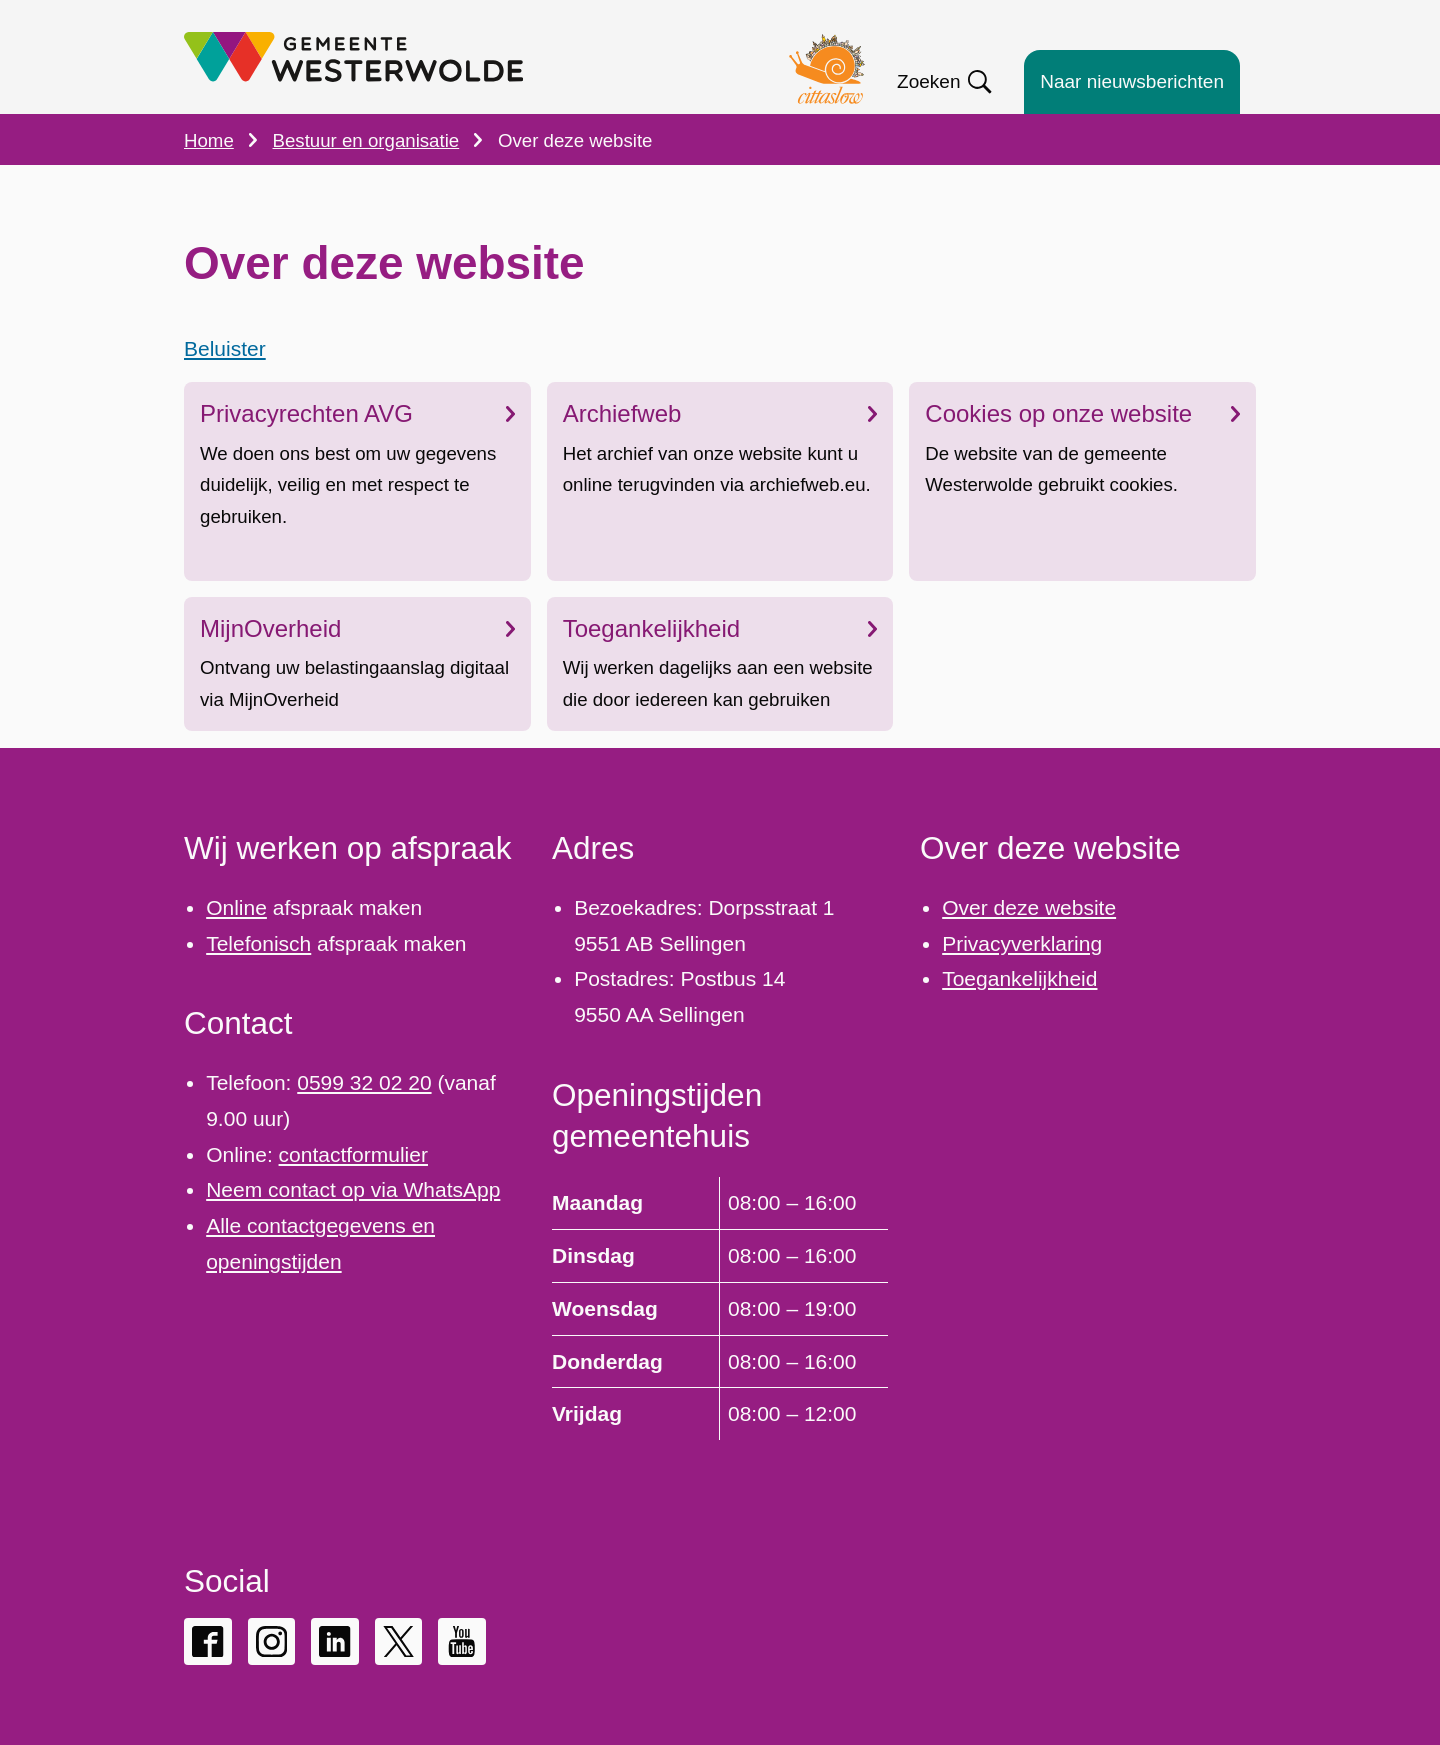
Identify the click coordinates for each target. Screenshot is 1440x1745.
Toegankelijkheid (720, 628)
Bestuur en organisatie (366, 140)
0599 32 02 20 (364, 1082)
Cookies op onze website (1082, 414)
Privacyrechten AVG (357, 414)
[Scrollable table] (720, 1308)
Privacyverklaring (1022, 943)
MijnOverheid (357, 628)
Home (209, 140)
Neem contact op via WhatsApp (353, 1189)
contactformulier (353, 1154)
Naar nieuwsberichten (1132, 81)
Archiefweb (720, 414)
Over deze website (1029, 907)
